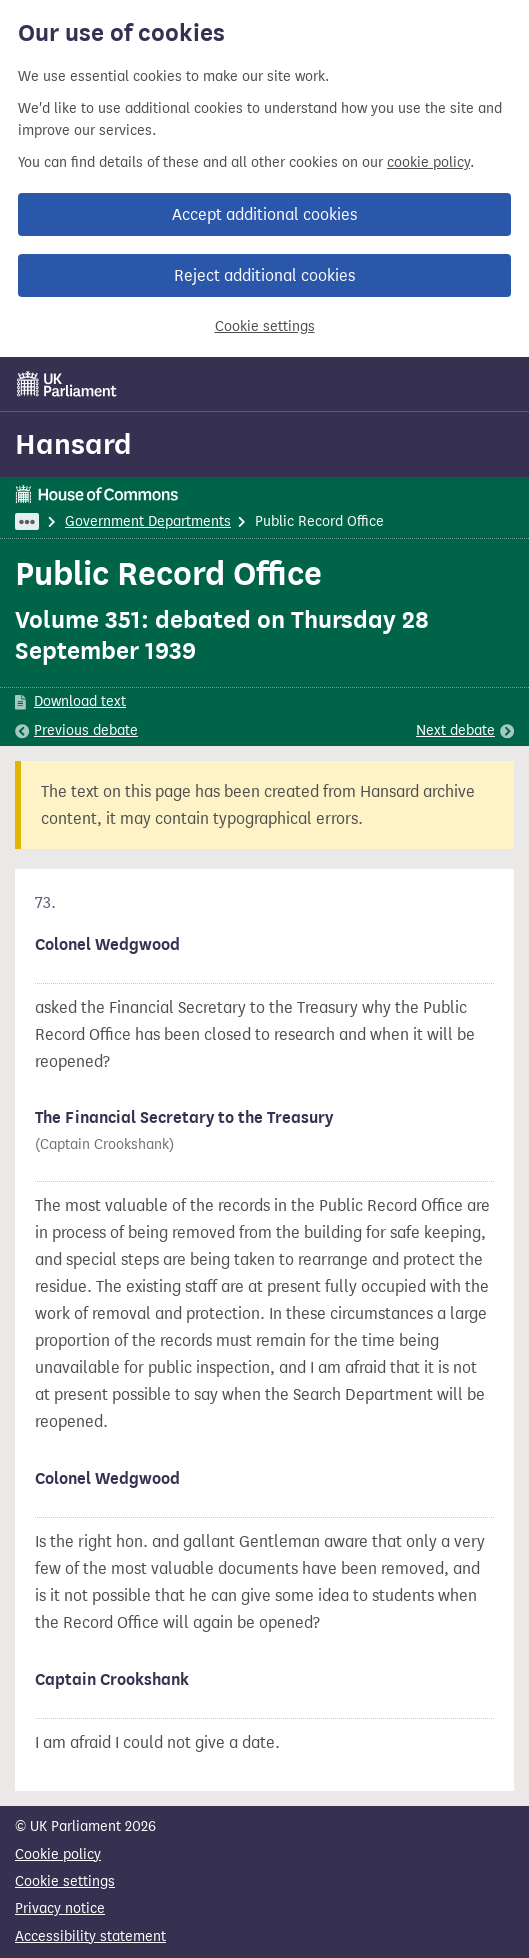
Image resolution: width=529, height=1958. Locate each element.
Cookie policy (58, 1854)
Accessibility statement (90, 1936)
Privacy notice (60, 1908)
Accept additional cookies (264, 214)
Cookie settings (265, 326)
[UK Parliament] (67, 384)
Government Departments (148, 521)
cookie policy (428, 162)
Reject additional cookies (264, 275)
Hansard (73, 444)
